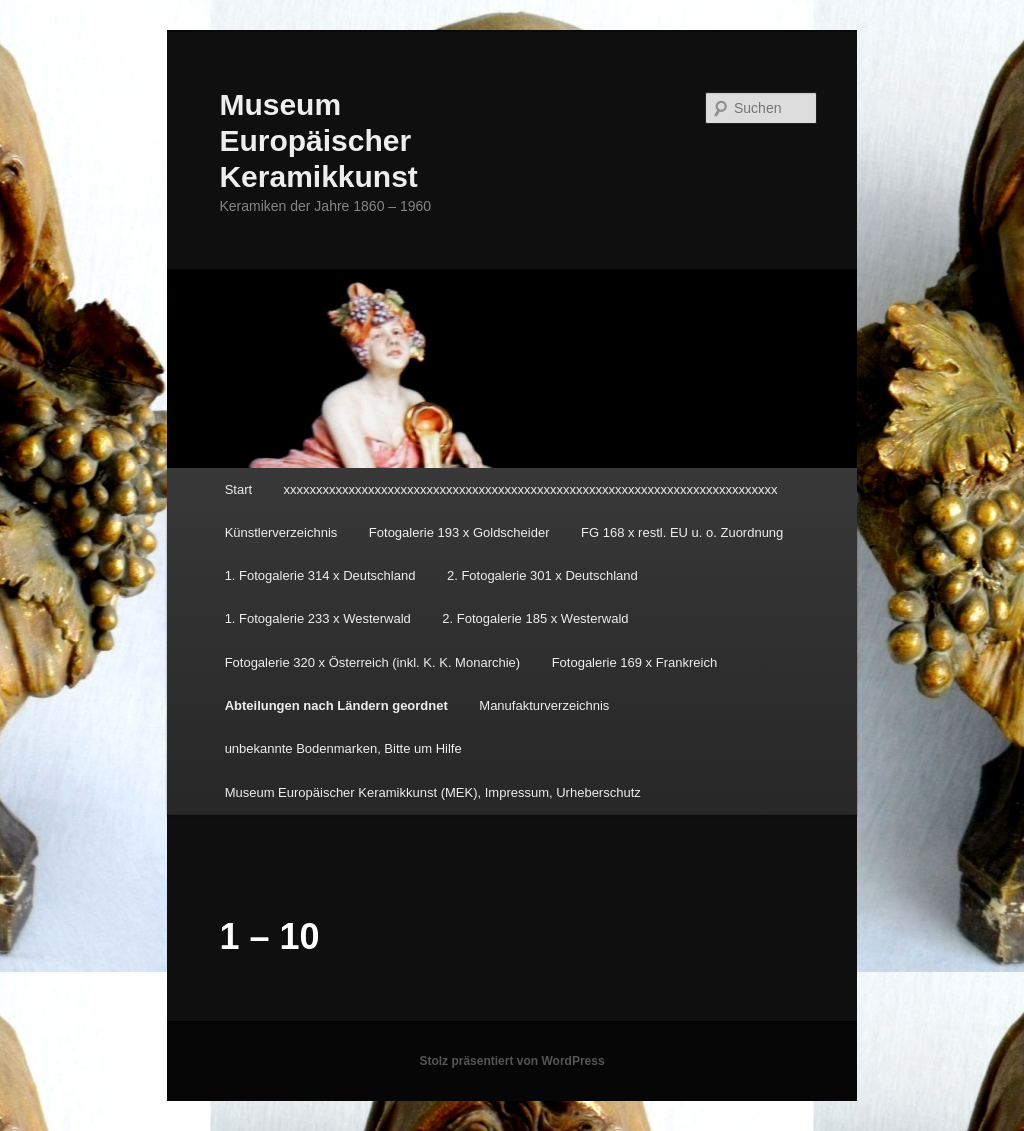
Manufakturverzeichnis (544, 705)
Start (238, 489)
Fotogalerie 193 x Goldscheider (459, 532)
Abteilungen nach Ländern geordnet (336, 705)
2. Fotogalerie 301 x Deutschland (542, 575)
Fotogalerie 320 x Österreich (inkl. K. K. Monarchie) (373, 662)
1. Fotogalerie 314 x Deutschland (320, 575)
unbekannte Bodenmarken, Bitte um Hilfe (343, 748)
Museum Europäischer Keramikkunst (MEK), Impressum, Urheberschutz (433, 792)
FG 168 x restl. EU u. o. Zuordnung (682, 532)
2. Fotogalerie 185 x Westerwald (535, 618)
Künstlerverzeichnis (281, 532)
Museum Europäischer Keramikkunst (318, 140)
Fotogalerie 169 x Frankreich (634, 662)
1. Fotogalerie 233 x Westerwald (318, 618)
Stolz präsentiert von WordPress (511, 1061)
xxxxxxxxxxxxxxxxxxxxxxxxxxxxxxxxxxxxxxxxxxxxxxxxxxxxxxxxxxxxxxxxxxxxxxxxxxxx (531, 489)
